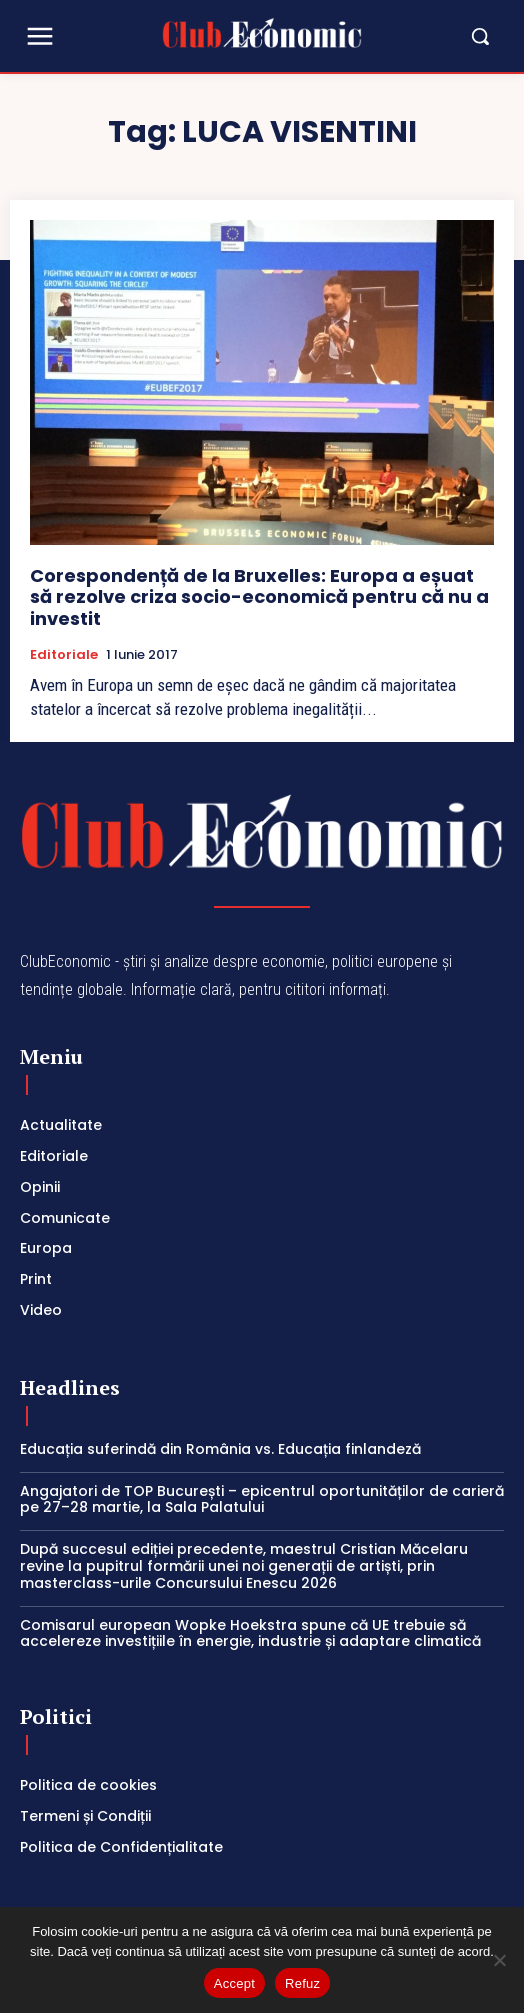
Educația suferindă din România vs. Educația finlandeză (220, 1449)
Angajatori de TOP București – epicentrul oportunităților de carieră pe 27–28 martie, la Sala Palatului (262, 1499)
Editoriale (64, 655)
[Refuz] (499, 1960)
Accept (234, 1983)
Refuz (302, 1983)
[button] (433, 36)
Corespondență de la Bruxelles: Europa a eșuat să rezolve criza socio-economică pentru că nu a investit (259, 597)
